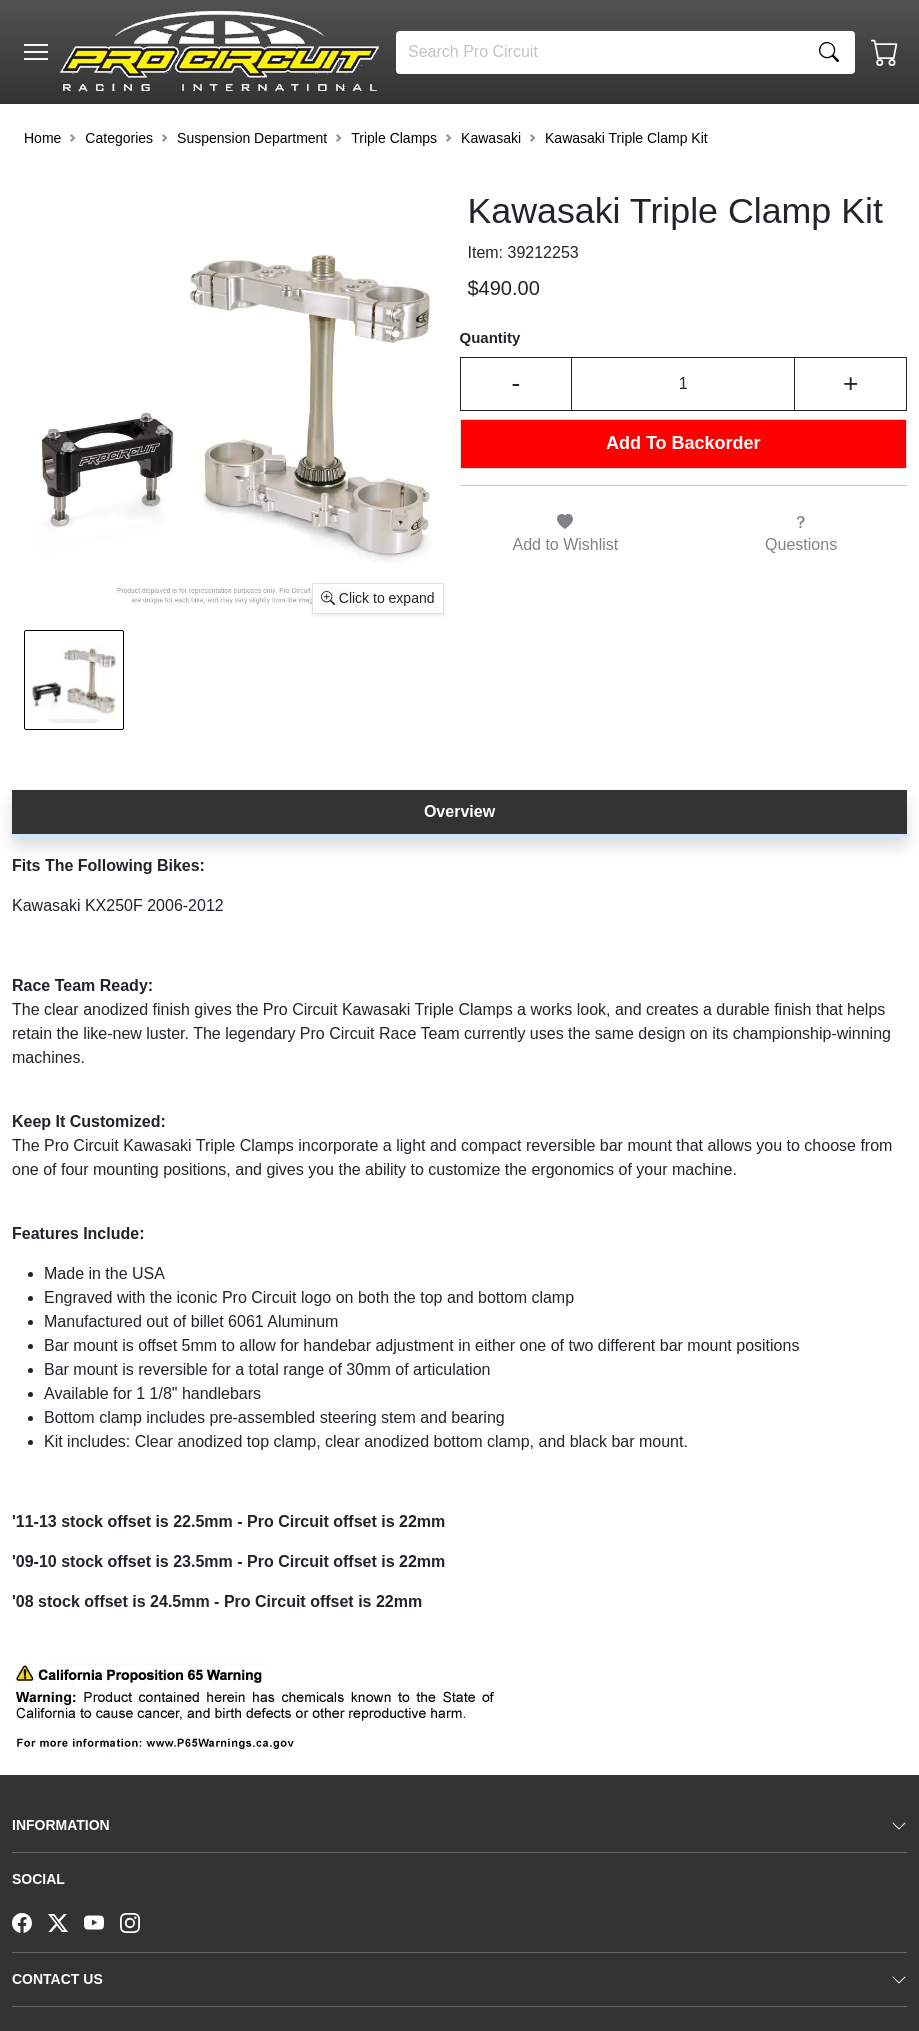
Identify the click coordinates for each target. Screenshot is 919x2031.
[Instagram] (138, 1921)
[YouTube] (102, 1921)
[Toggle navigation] (36, 52)
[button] (36, 52)
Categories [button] (119, 138)
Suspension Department (252, 138)
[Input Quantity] (683, 383)
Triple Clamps (394, 138)
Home (42, 138)
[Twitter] (66, 1921)
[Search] (600, 52)
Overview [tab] (459, 811)
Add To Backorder (683, 443)
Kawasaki (491, 138)
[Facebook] (30, 1921)
